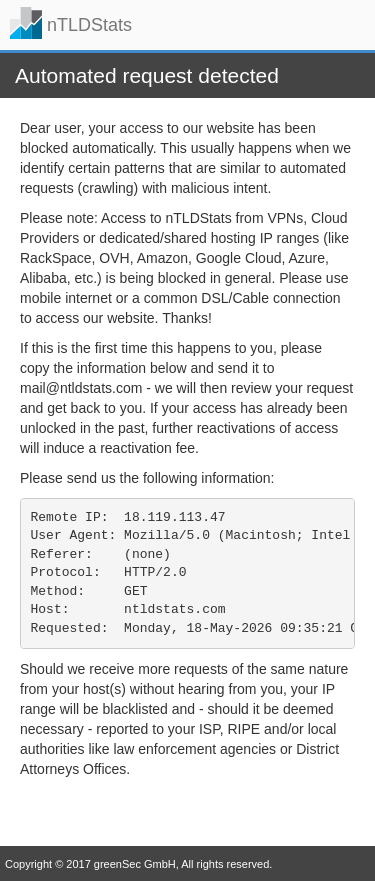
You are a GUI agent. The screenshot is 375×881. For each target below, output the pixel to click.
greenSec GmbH (135, 864)
